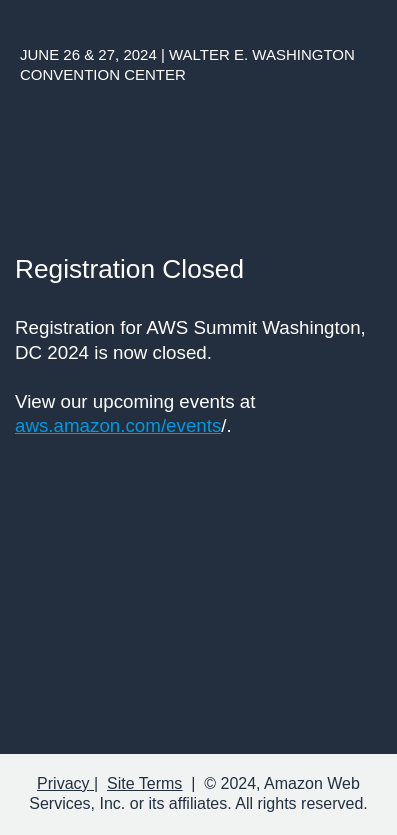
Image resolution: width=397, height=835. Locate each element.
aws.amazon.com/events (118, 425)
